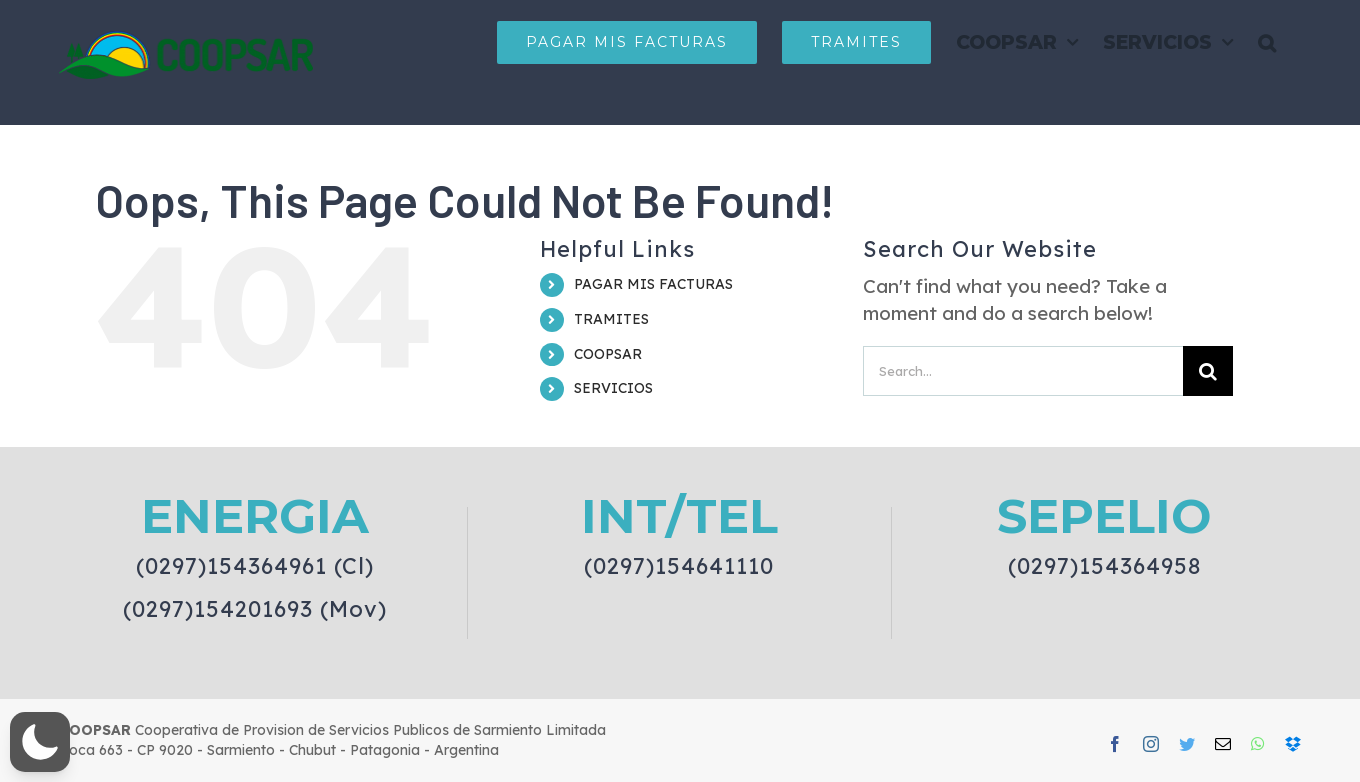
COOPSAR (608, 354)
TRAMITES (611, 319)
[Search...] (1023, 371)
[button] (1267, 42)
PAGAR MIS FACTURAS (653, 284)
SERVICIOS (613, 388)
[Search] (1208, 371)
